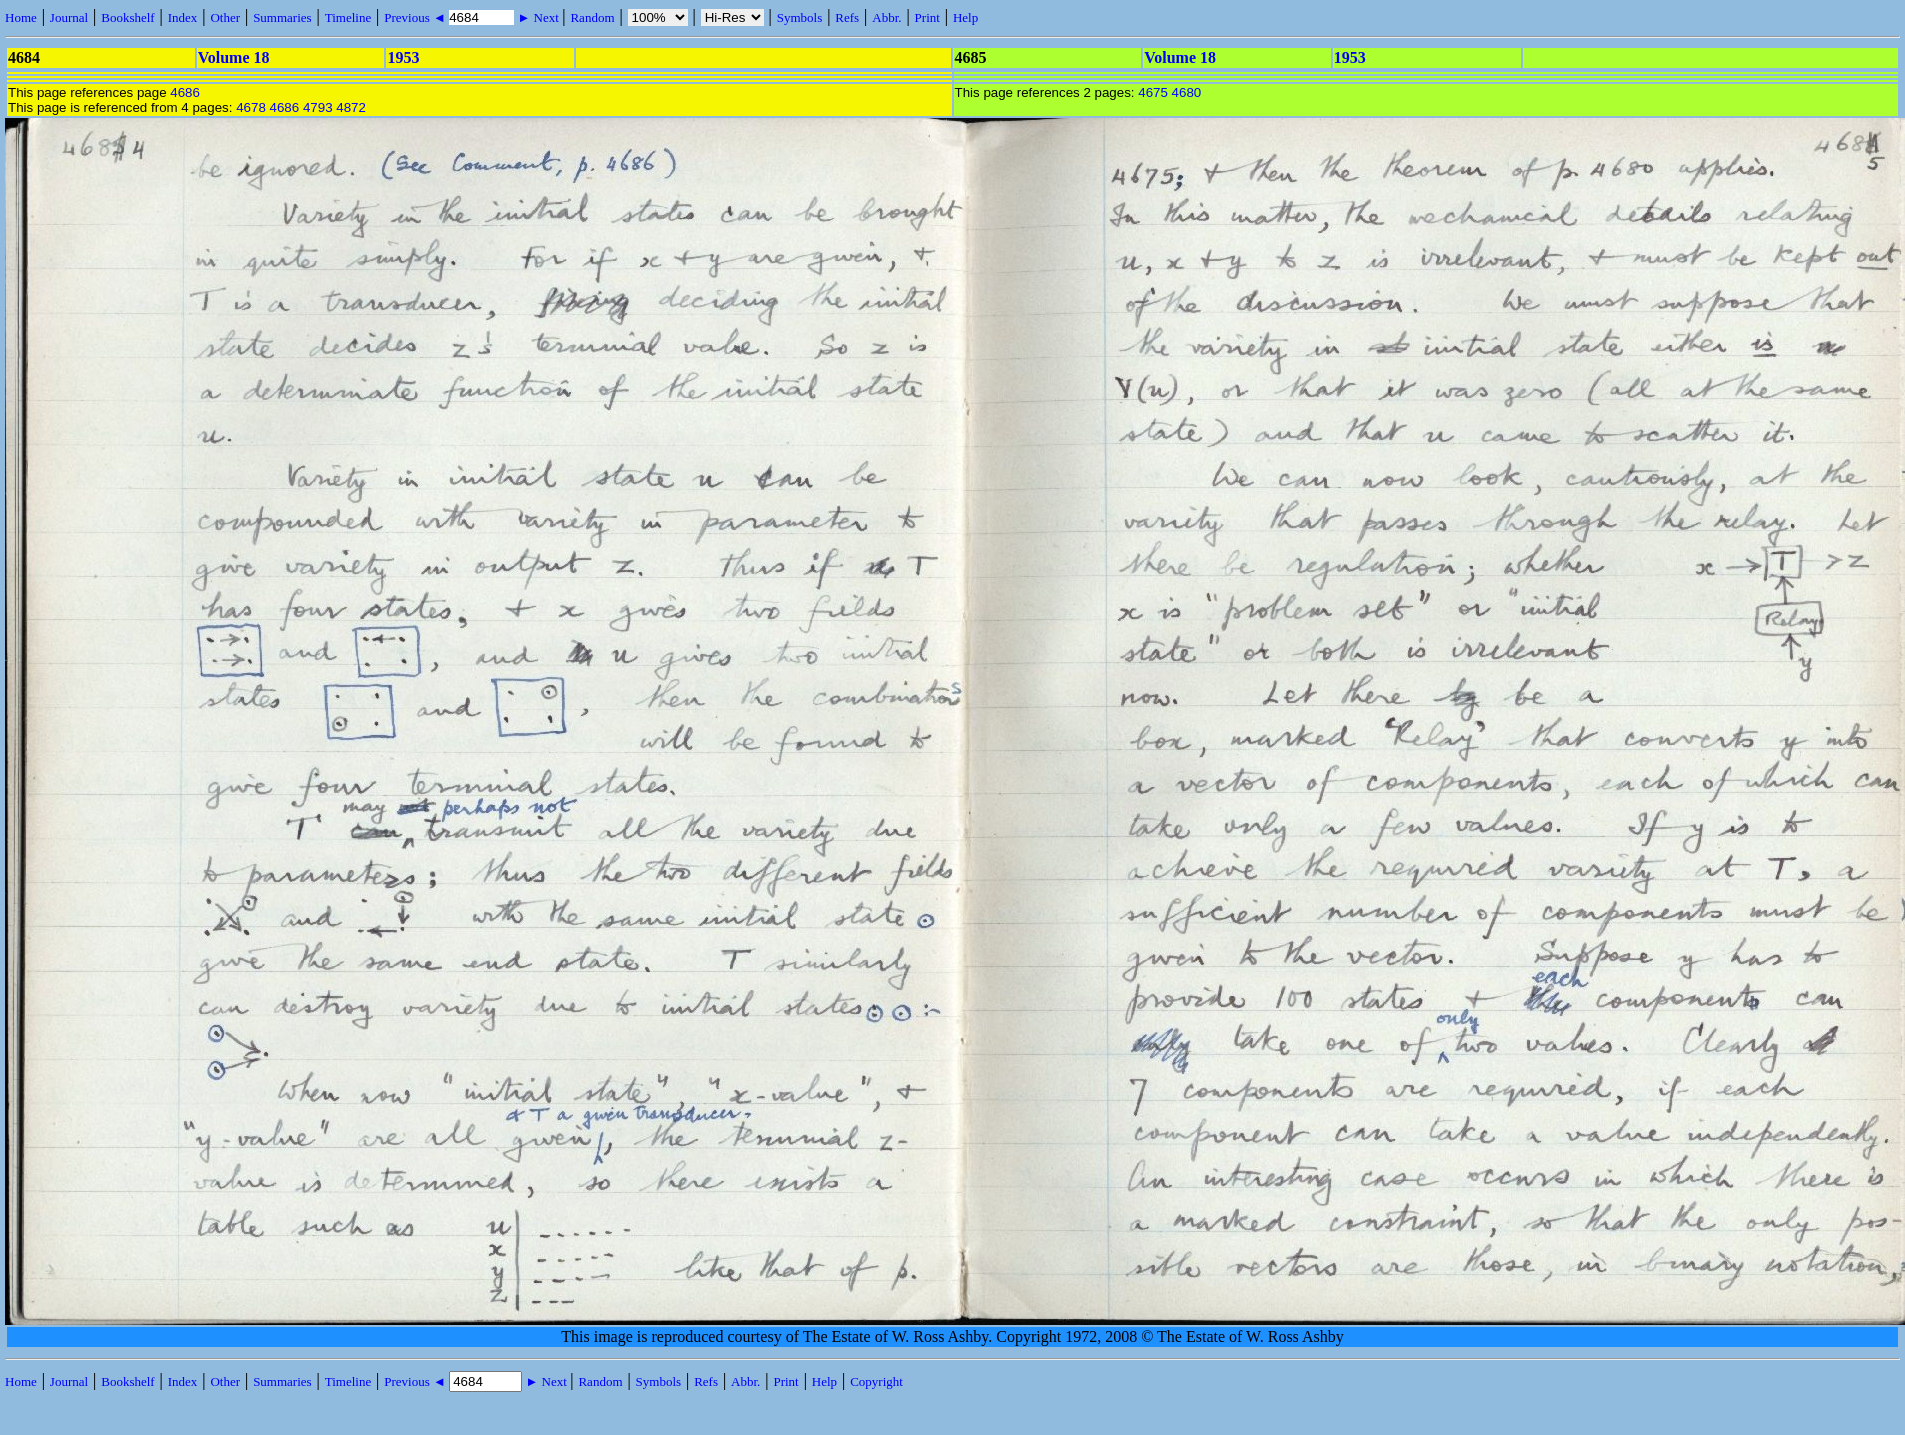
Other (225, 17)
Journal (69, 17)
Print (927, 17)
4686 (185, 92)
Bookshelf (127, 17)
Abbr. (886, 17)
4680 (1187, 92)
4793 (318, 107)
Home (21, 17)
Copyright (876, 1381)
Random (592, 17)
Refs (847, 17)
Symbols (800, 17)
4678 (251, 107)
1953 (403, 57)
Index (183, 17)
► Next (538, 17)
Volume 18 (234, 57)
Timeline (348, 17)
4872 (351, 107)
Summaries (282, 17)
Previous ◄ (416, 17)
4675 (1153, 92)
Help (965, 17)
